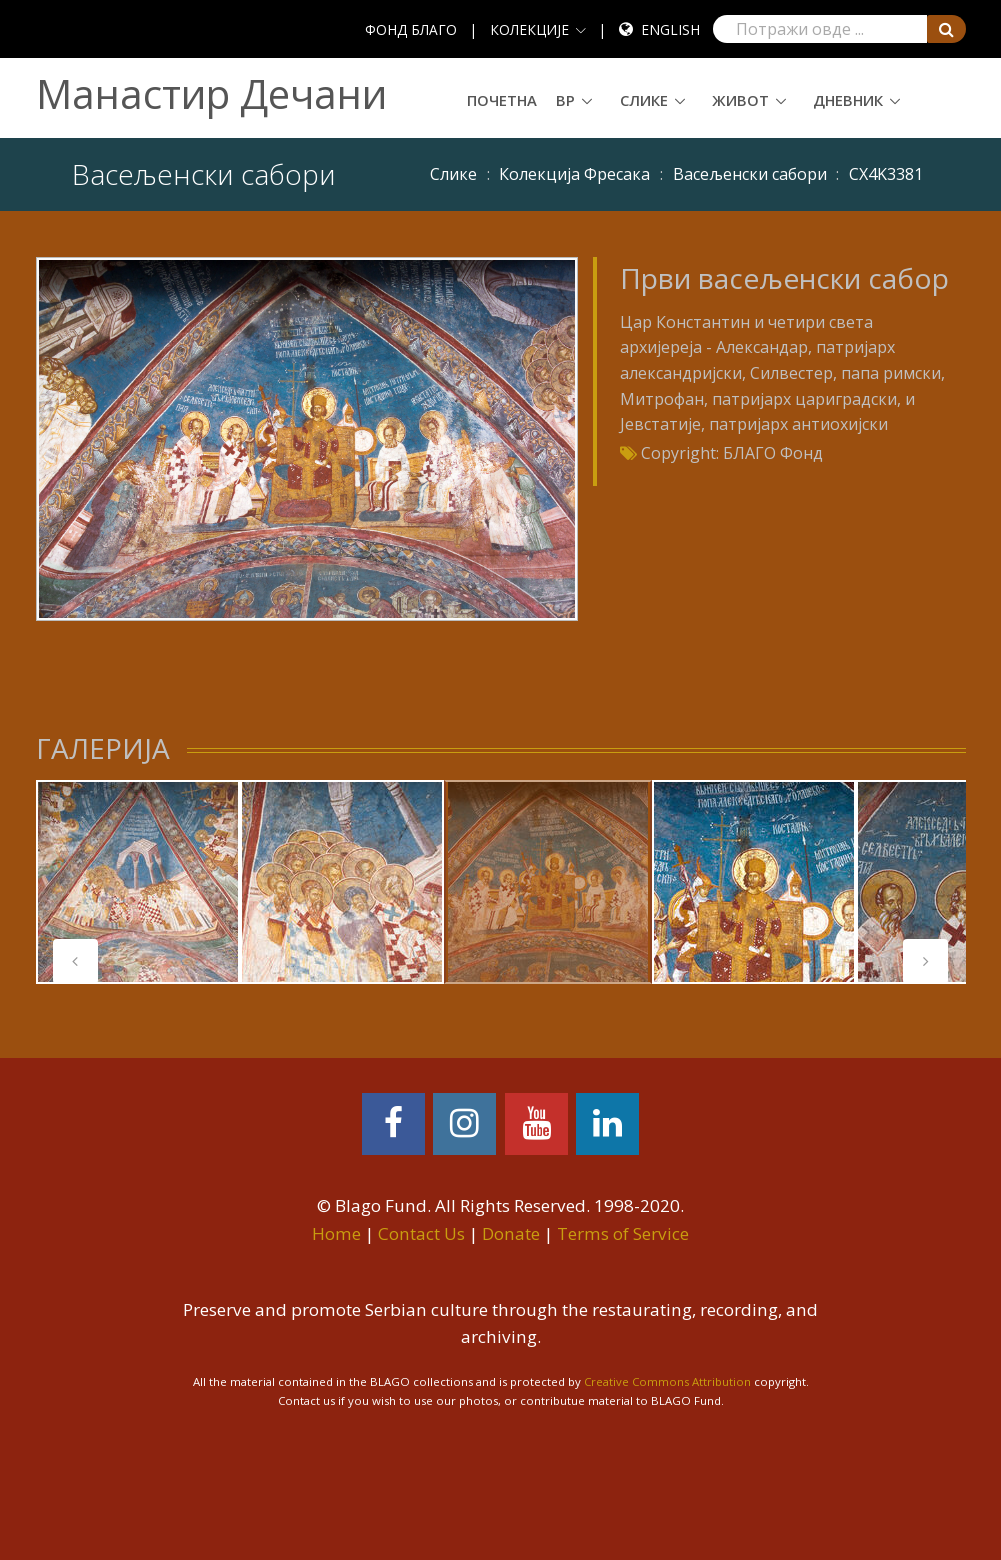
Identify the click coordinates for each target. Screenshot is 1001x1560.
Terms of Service (623, 1233)
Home (336, 1233)
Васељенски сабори (750, 174)
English (670, 29)
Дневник (848, 100)
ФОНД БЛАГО (411, 29)
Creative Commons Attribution (667, 1381)
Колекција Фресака (574, 174)
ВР (565, 100)
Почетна (502, 100)
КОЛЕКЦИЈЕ (529, 29)
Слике (644, 100)
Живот (740, 100)
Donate (511, 1233)
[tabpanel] (548, 882)
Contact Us (421, 1233)
